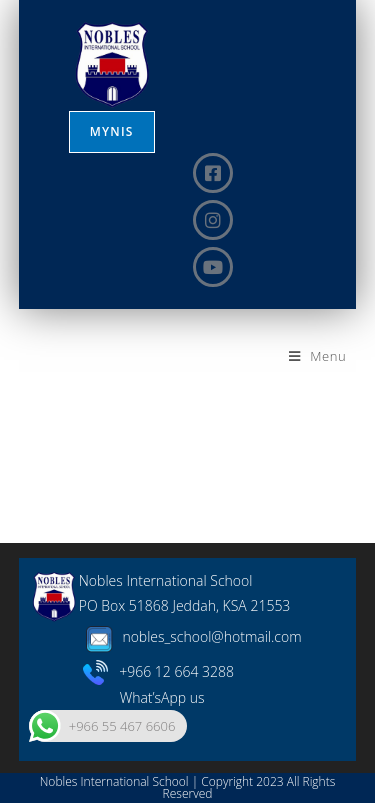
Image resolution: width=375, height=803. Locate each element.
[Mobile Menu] (318, 356)
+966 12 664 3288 (158, 671)
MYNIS (112, 131)
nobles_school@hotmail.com (190, 636)
